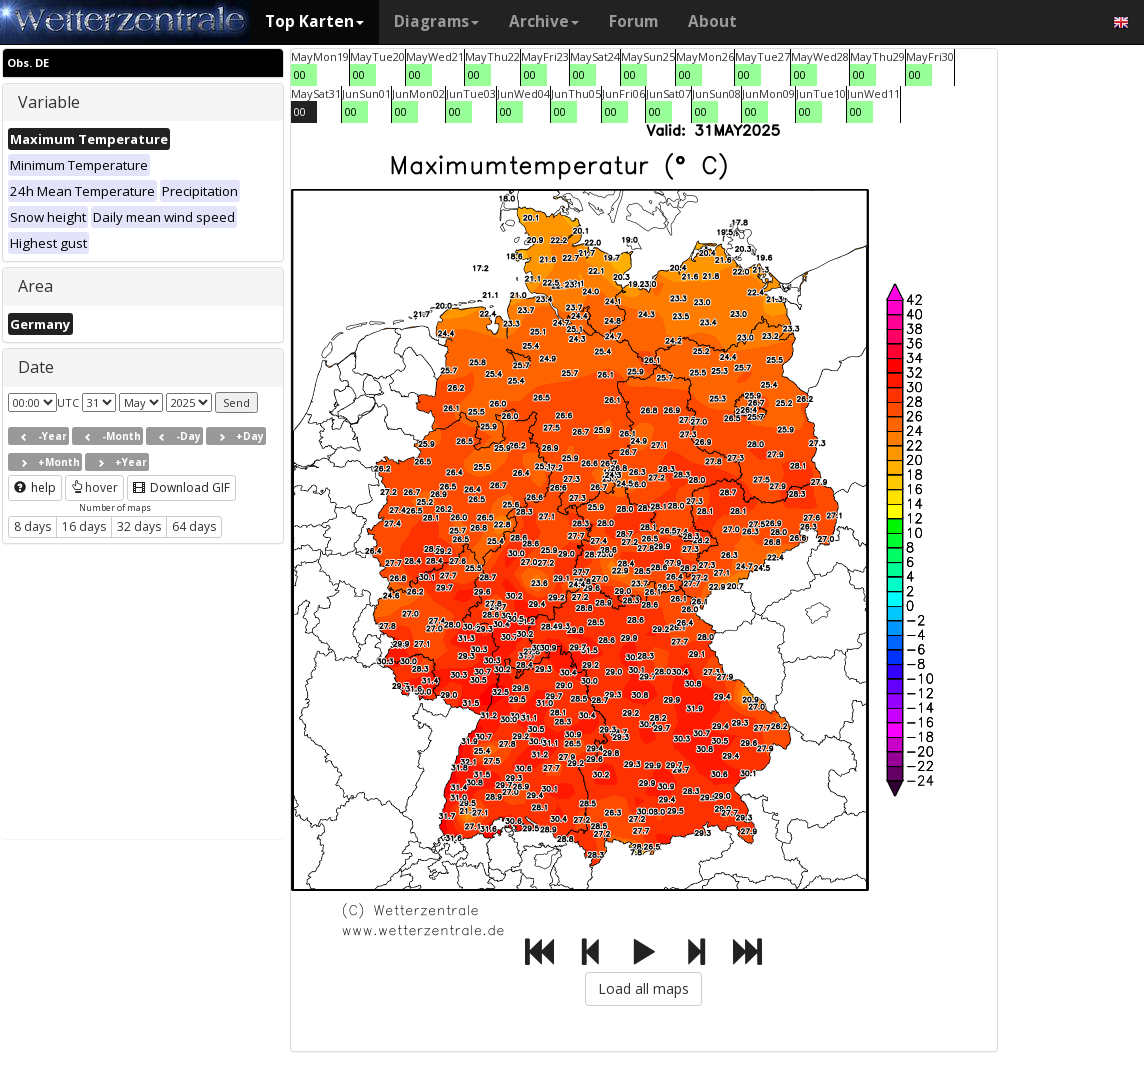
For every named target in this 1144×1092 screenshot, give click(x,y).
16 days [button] (84, 526)
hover (94, 487)
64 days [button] (194, 526)
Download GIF (181, 487)
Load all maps (643, 988)
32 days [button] (139, 526)
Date (36, 367)
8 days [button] (32, 526)
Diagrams (436, 21)
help (35, 487)
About (712, 21)
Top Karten (314, 21)
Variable (49, 102)
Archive (544, 21)
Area (35, 286)
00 (300, 74)
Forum (633, 21)
